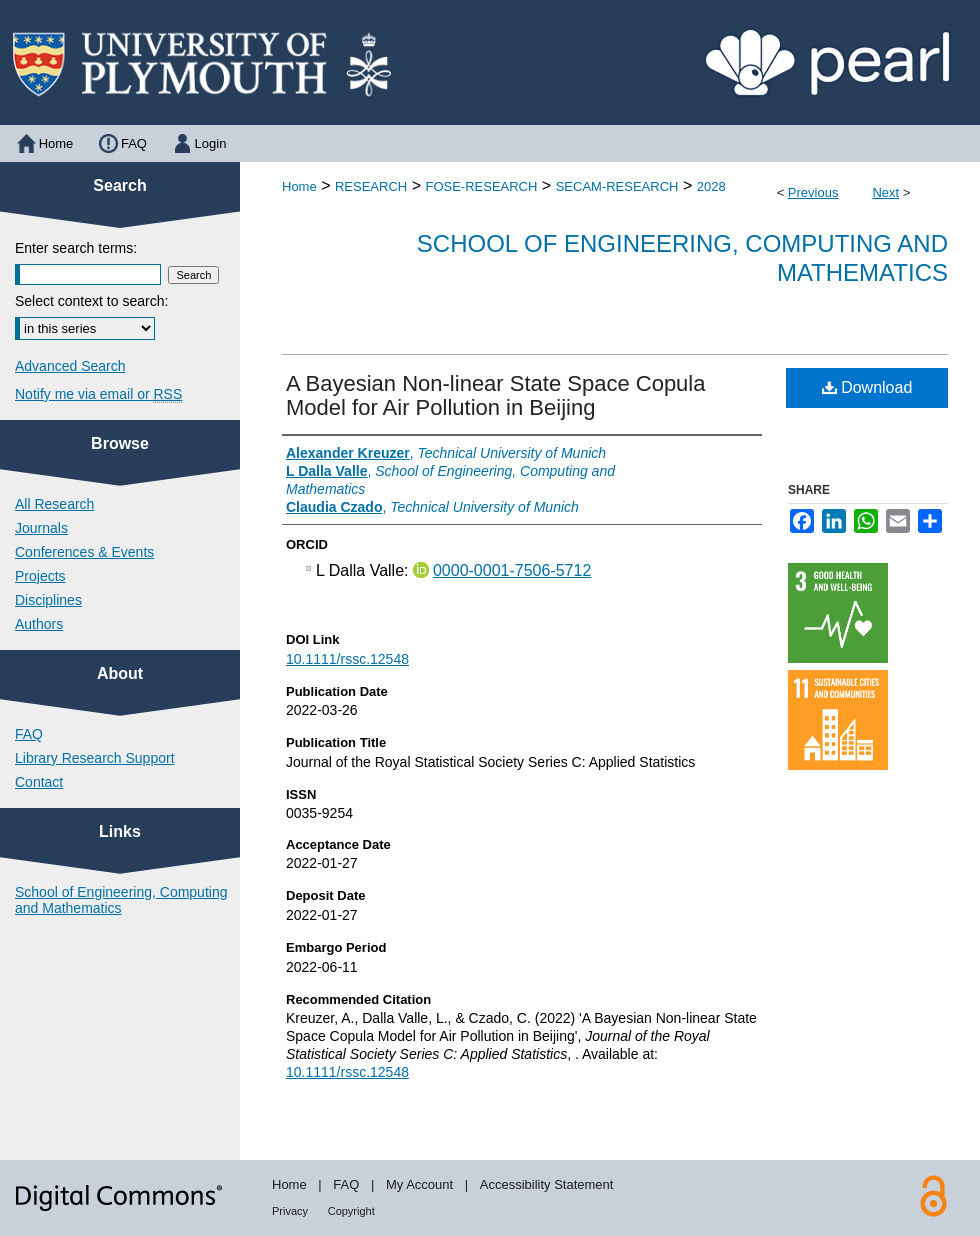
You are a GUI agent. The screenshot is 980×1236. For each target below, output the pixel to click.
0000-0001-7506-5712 (512, 570)
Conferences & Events (84, 552)
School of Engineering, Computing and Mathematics (121, 900)
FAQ (29, 734)
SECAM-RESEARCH (617, 186)
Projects (40, 576)
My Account (419, 1184)
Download (867, 387)
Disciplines (48, 600)
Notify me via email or (98, 394)
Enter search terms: (76, 248)
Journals (41, 528)
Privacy (290, 1211)
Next (885, 192)
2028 (711, 186)
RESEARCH (371, 186)
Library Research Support (95, 758)
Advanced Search (70, 366)
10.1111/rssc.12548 (347, 659)
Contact (39, 782)
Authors (39, 624)
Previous (813, 192)
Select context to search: (91, 301)
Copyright (351, 1211)
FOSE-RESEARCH (481, 186)
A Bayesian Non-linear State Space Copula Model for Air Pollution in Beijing (495, 395)
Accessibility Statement (547, 1184)
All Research (54, 504)
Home (299, 186)
